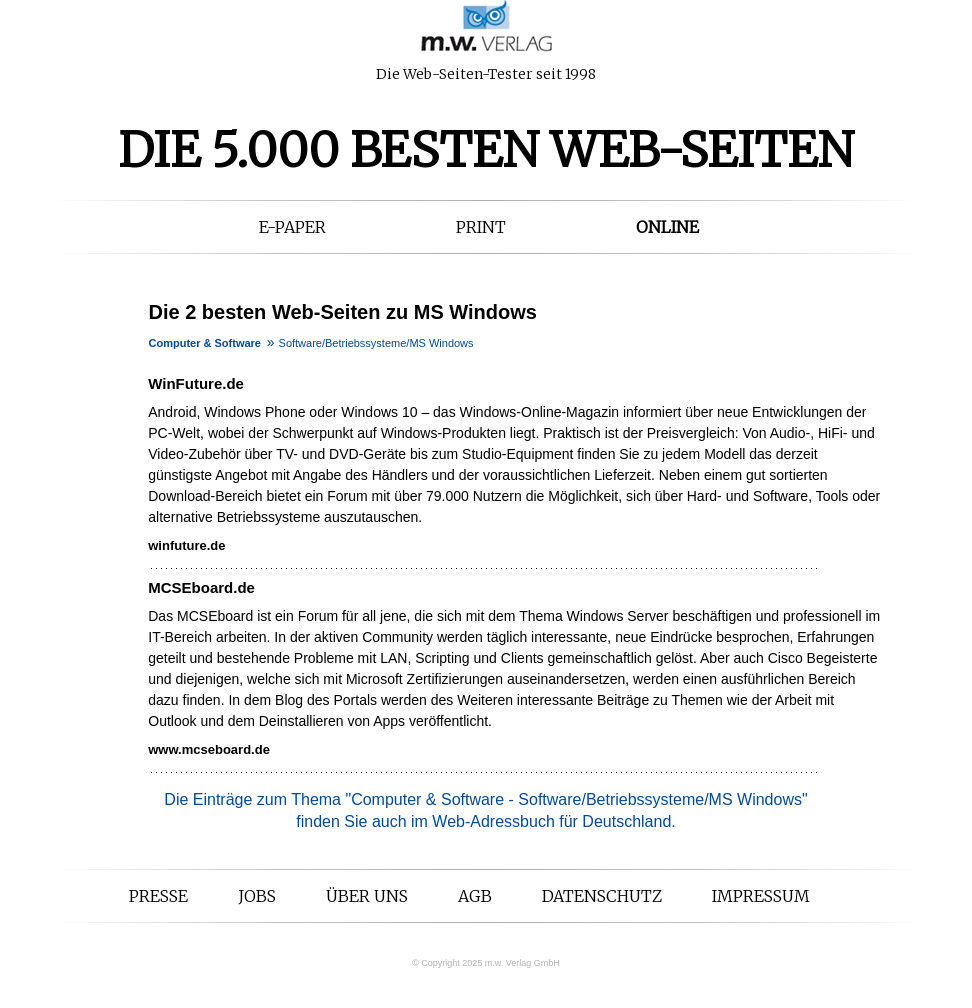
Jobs (257, 896)
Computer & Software (205, 343)
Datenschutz (602, 896)
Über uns (367, 896)
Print (481, 227)
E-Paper (292, 227)
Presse (158, 896)
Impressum (761, 896)
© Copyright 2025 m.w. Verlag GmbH (486, 963)
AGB (475, 896)
